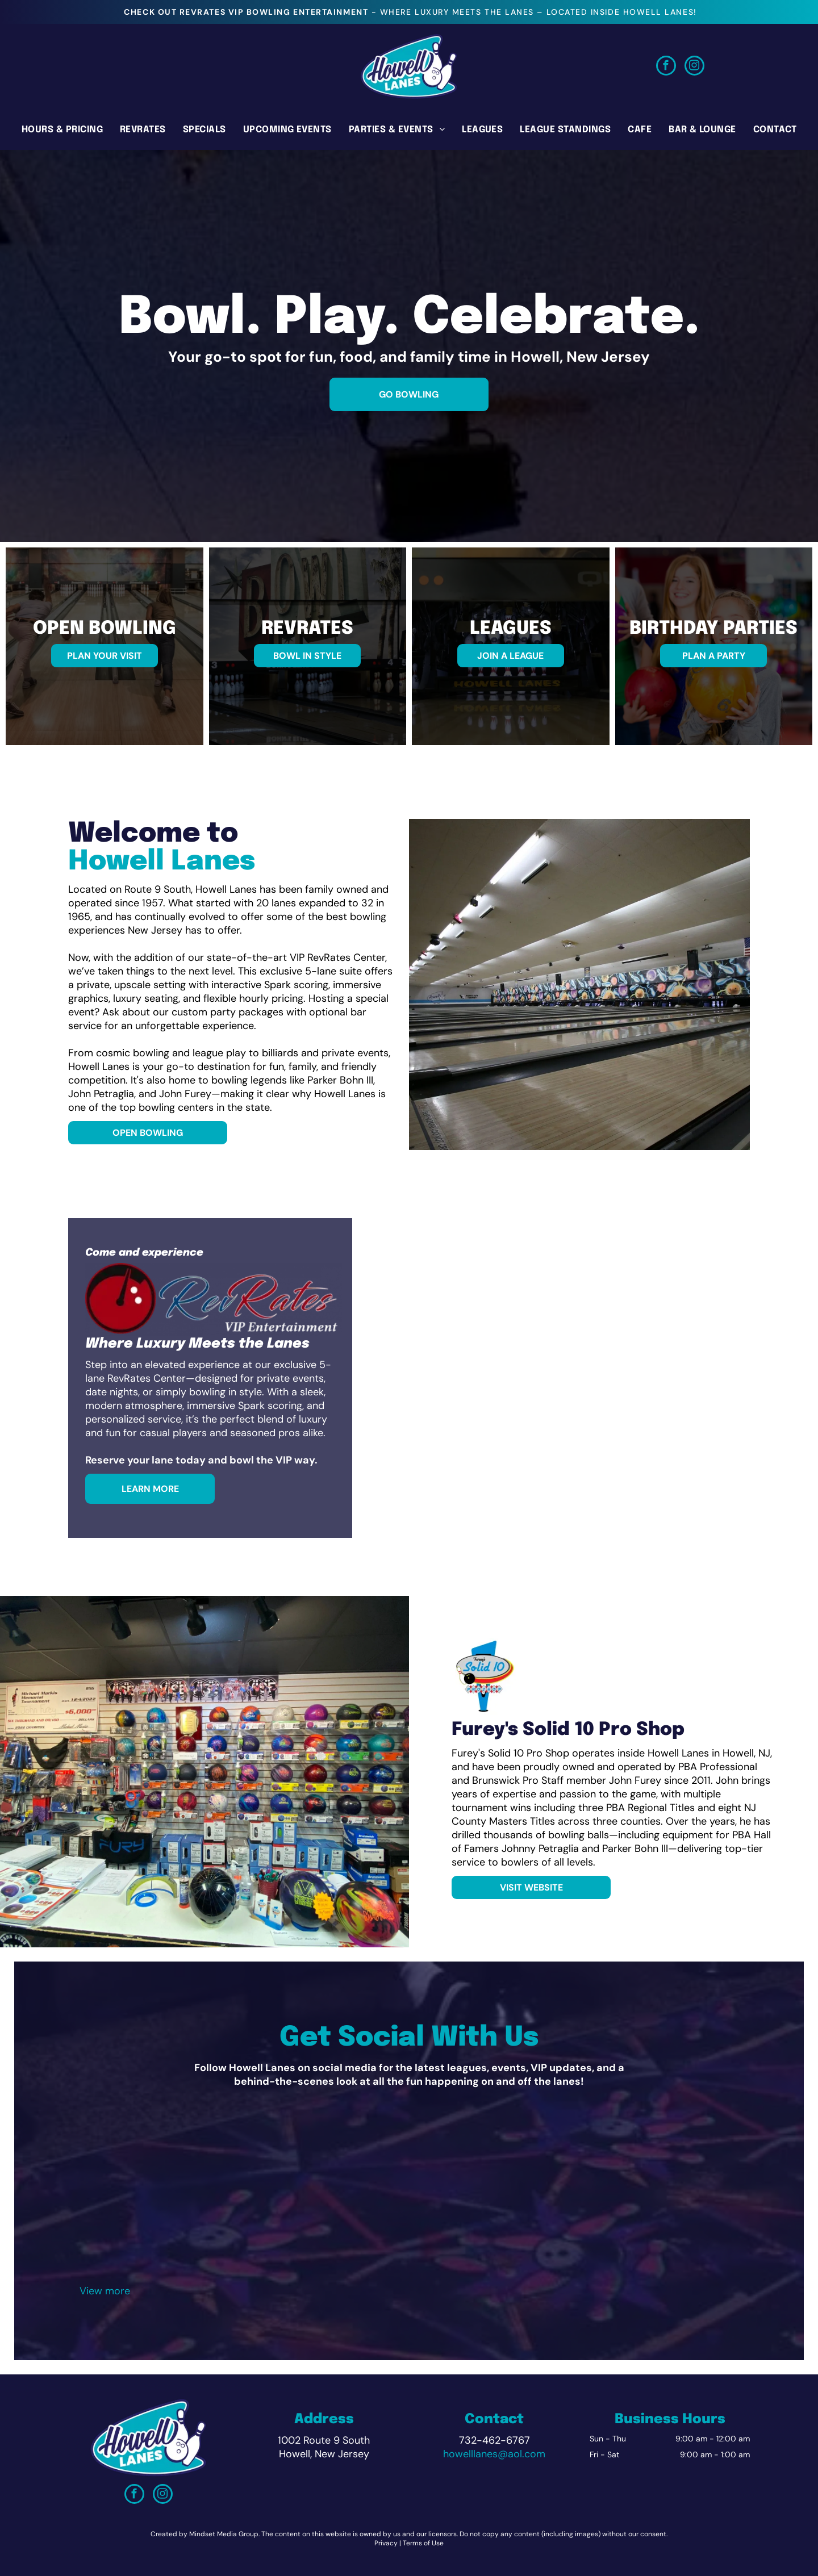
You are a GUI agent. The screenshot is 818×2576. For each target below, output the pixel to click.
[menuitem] (62, 129)
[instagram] (694, 67)
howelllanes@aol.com (494, 2454)
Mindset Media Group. (224, 2534)
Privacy (386, 2543)
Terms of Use (423, 2543)
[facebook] (666, 67)
